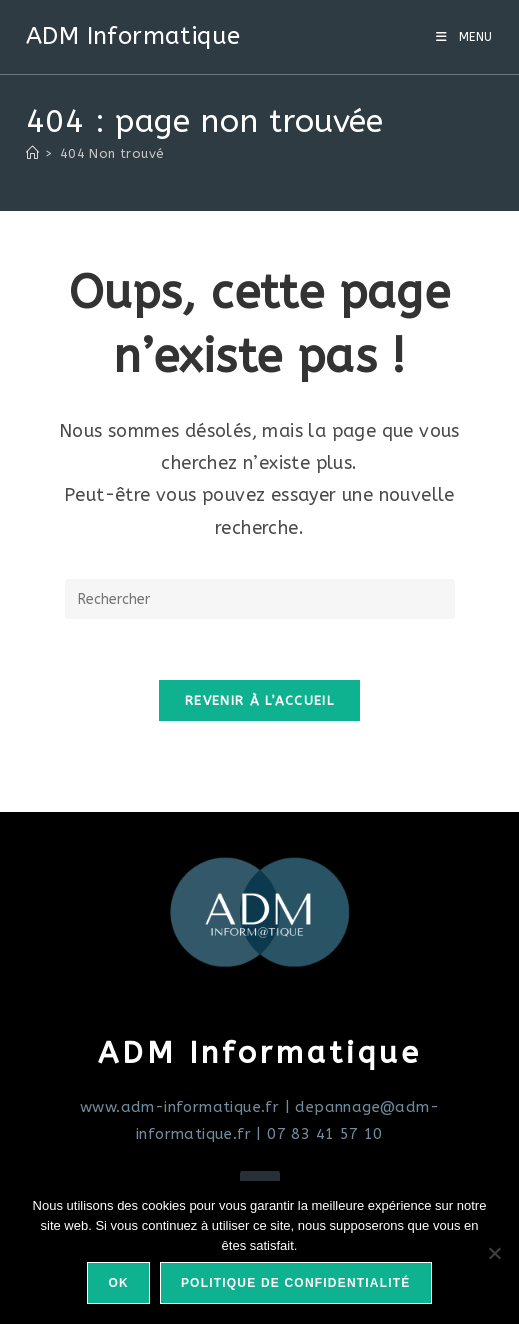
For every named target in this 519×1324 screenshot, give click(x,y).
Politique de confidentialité (296, 1283)
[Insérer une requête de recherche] (260, 599)
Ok (118, 1283)
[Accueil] (32, 153)
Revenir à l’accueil (259, 700)
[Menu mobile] (464, 37)
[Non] (494, 1253)
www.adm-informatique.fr (179, 1107)
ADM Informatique (133, 36)
